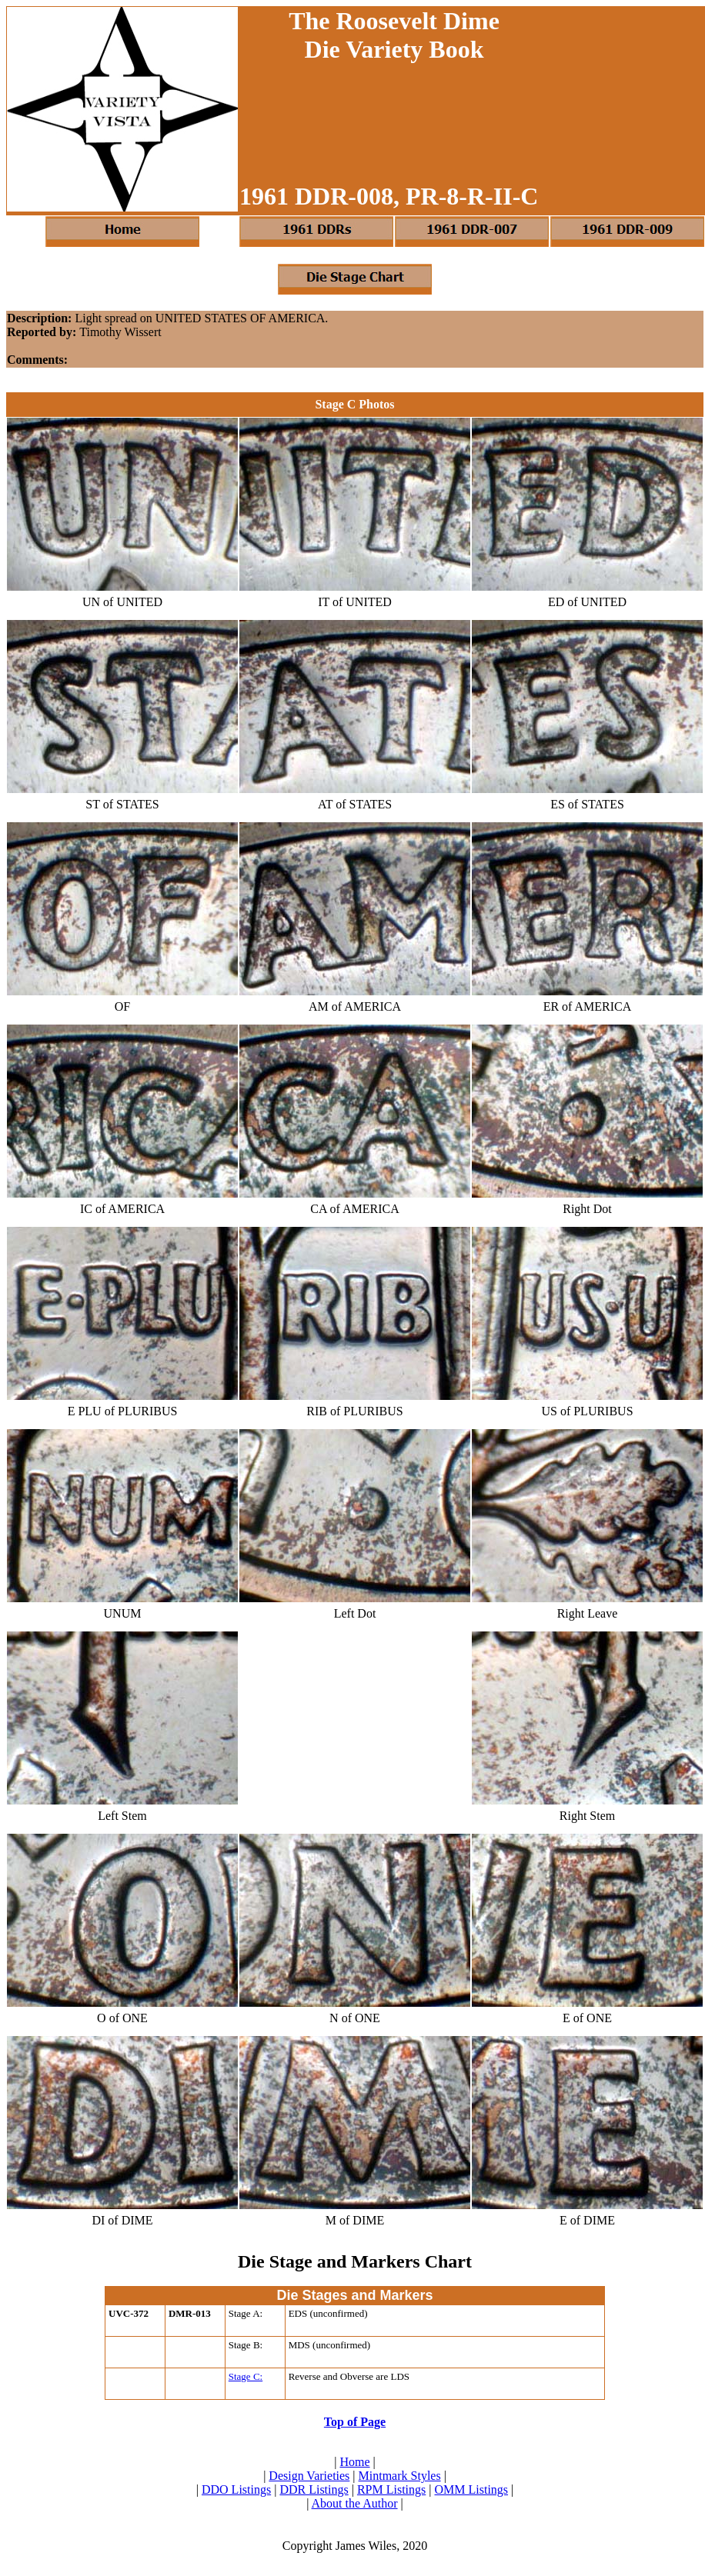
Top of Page (355, 2421)
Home (354, 2461)
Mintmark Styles (400, 2475)
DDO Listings (236, 2489)
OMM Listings (471, 2489)
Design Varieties (309, 2475)
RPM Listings (391, 2489)
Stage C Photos (354, 404)
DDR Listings (313, 2489)
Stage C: (245, 2376)
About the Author (355, 2503)
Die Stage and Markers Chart (355, 2261)
